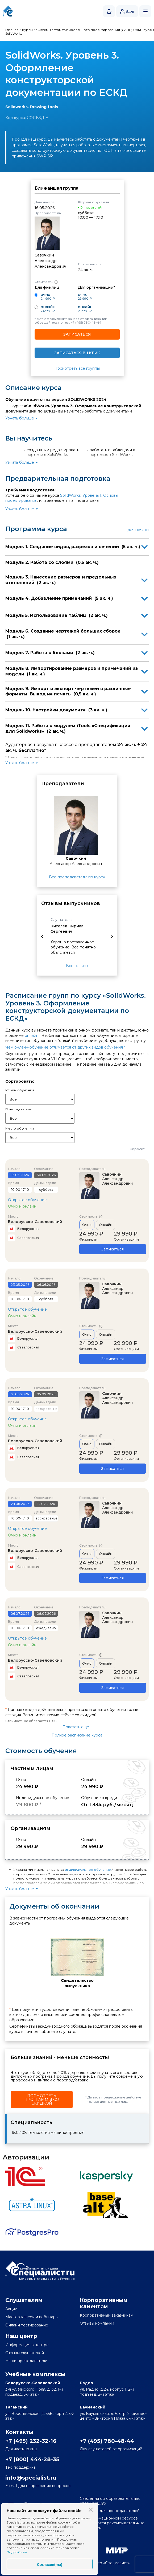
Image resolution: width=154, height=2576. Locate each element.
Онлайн (105, 1225)
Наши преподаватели (26, 2360)
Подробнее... (18, 2552)
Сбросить (138, 1149)
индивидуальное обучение (88, 1870)
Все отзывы (77, 965)
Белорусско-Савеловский (35, 1221)
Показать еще (76, 1727)
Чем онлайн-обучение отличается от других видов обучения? (65, 1047)
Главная (12, 30)
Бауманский (92, 2407)
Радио (86, 2383)
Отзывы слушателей (24, 2352)
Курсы (27, 30)
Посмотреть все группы (77, 368)
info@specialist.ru (30, 2477)
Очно (86, 1225)
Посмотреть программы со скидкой (41, 2099)
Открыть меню (145, 11)
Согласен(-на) (49, 2564)
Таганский (16, 2407)
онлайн (32, 1035)
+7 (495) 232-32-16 (30, 2441)
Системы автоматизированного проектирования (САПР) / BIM (88, 30)
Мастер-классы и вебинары (31, 2316)
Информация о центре (27, 2344)
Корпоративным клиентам (104, 2303)
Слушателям (24, 2300)
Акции (11, 2308)
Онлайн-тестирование (26, 2325)
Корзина (109, 11)
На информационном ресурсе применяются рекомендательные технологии (112, 2523)
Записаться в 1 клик (77, 352)
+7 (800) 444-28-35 (32, 2459)
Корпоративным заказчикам (106, 2315)
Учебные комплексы (35, 2374)
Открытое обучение (27, 1199)
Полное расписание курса (77, 1735)
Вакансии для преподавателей (110, 2510)
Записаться (77, 334)
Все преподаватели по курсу (77, 877)
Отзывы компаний (97, 2323)
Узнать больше (19, 418)
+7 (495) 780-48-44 (86, 322)
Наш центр (21, 2336)
